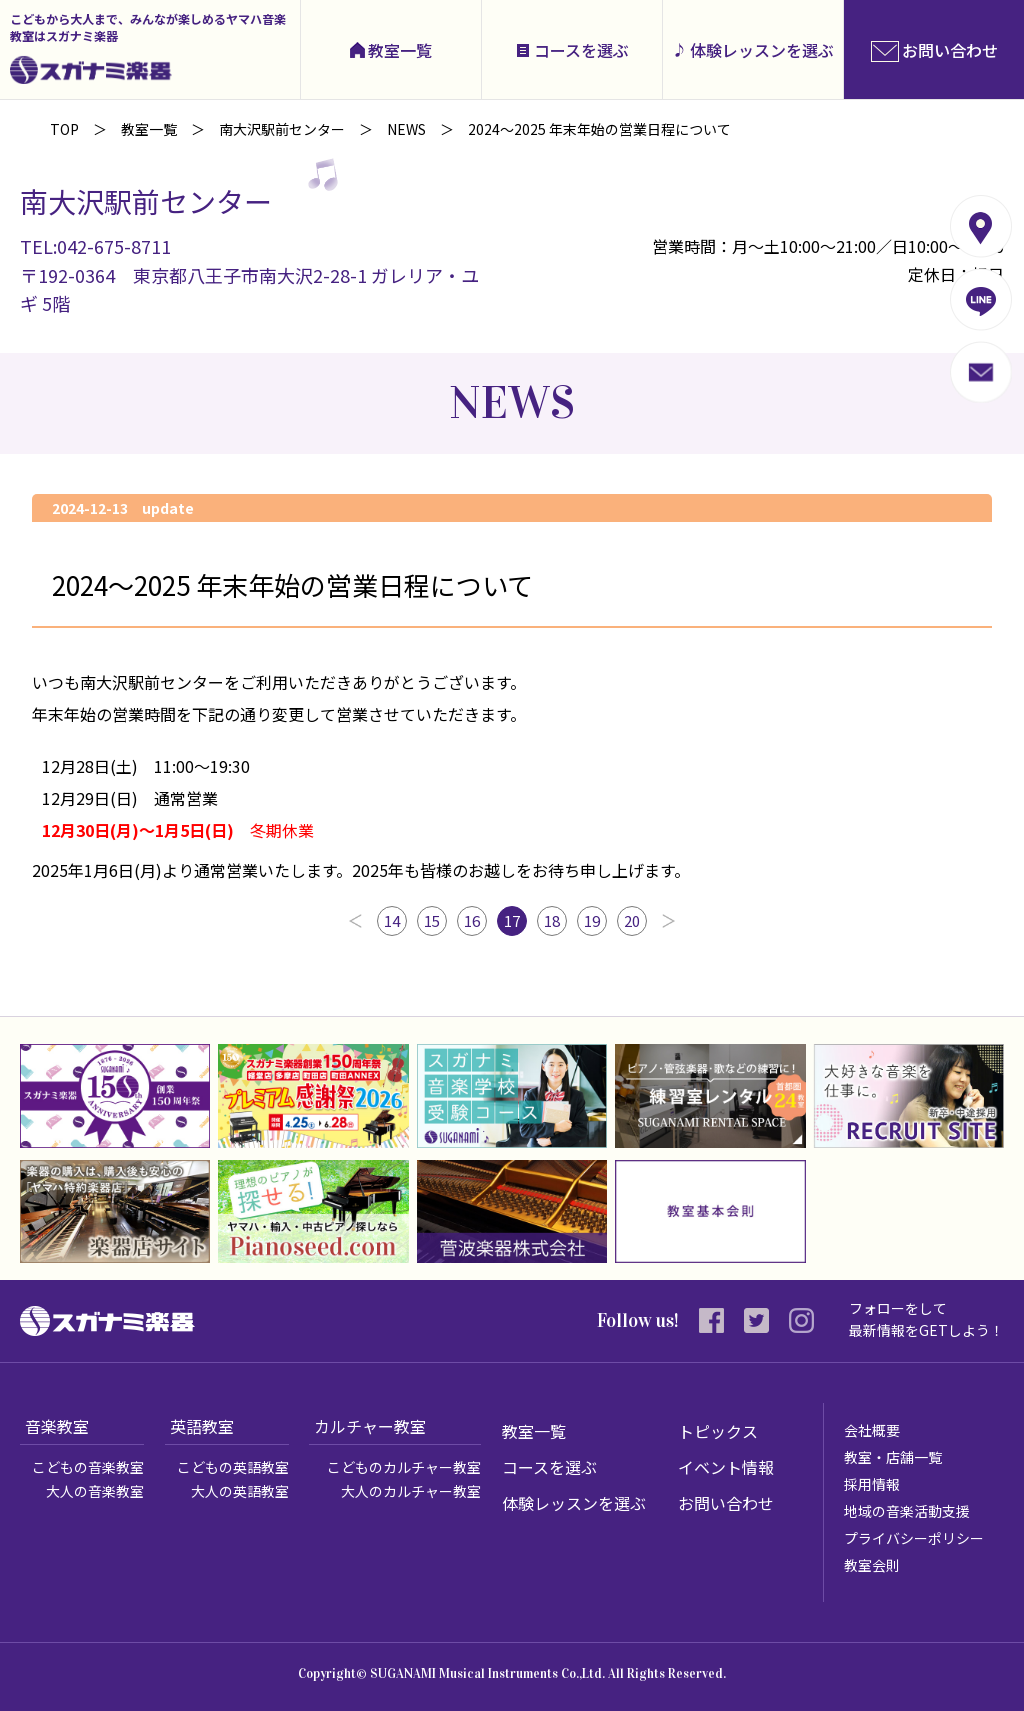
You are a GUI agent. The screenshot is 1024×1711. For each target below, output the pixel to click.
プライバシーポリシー (914, 1538)
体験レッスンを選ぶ (762, 50)
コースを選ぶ (581, 50)
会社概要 (872, 1430)
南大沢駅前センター (282, 129)
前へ (355, 921)
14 (392, 920)
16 (472, 920)
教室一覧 (400, 50)
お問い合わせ (726, 1503)
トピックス (718, 1431)
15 (432, 920)
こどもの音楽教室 (88, 1467)
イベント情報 (726, 1467)
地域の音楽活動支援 (907, 1511)
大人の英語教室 (240, 1491)
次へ (668, 921)
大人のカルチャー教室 (411, 1491)
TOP (64, 129)
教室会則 (872, 1565)
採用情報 (872, 1484)
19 (592, 920)
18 (552, 920)
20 (632, 920)
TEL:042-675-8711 (95, 246)
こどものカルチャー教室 (404, 1467)
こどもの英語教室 (233, 1467)
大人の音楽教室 (95, 1491)
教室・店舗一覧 (893, 1457)
